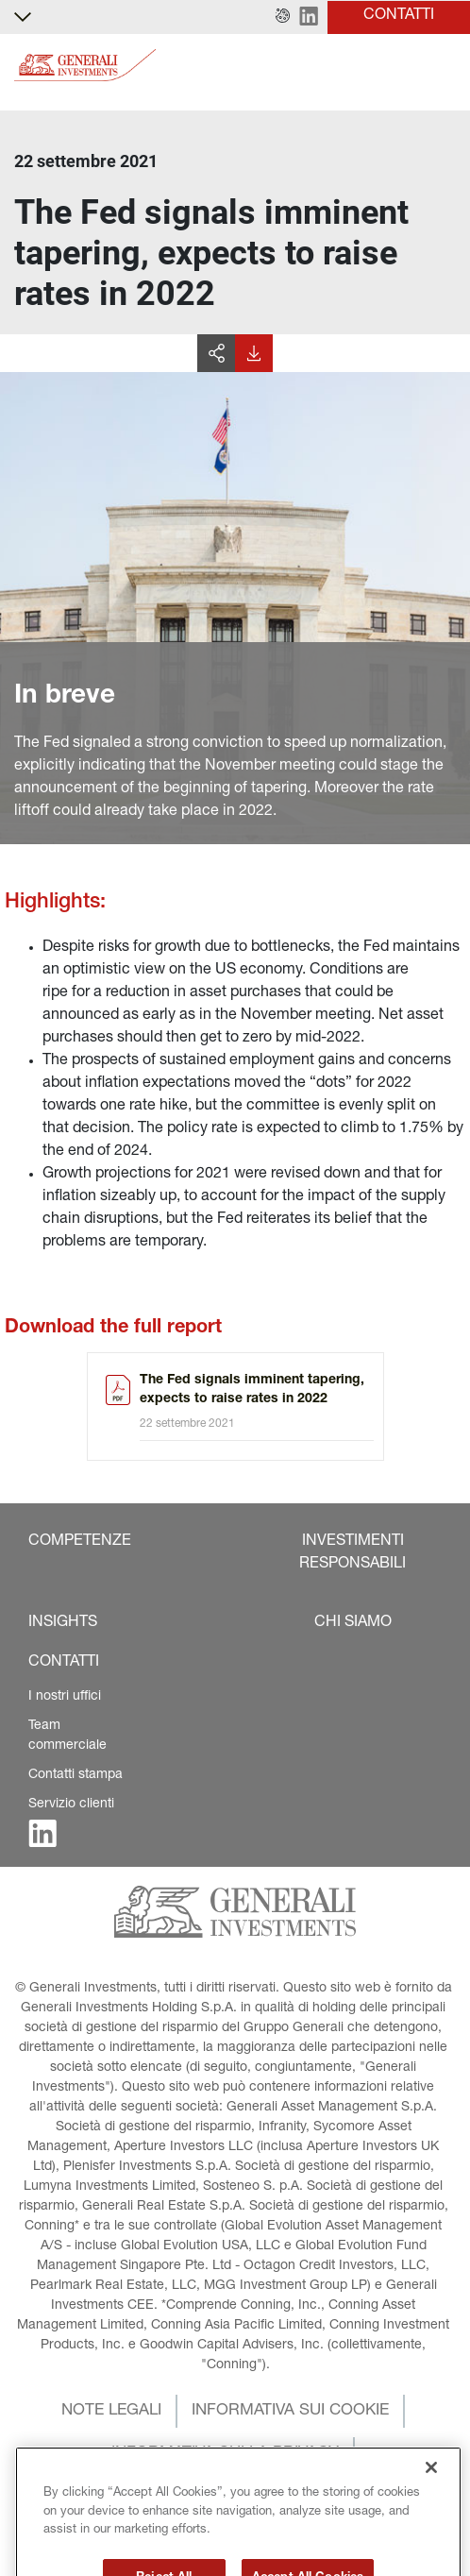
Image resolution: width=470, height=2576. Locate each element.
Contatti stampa (75, 1775)
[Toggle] (444, 65)
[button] (282, 17)
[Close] (431, 2494)
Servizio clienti (71, 1804)
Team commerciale (67, 1736)
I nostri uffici (64, 1696)
